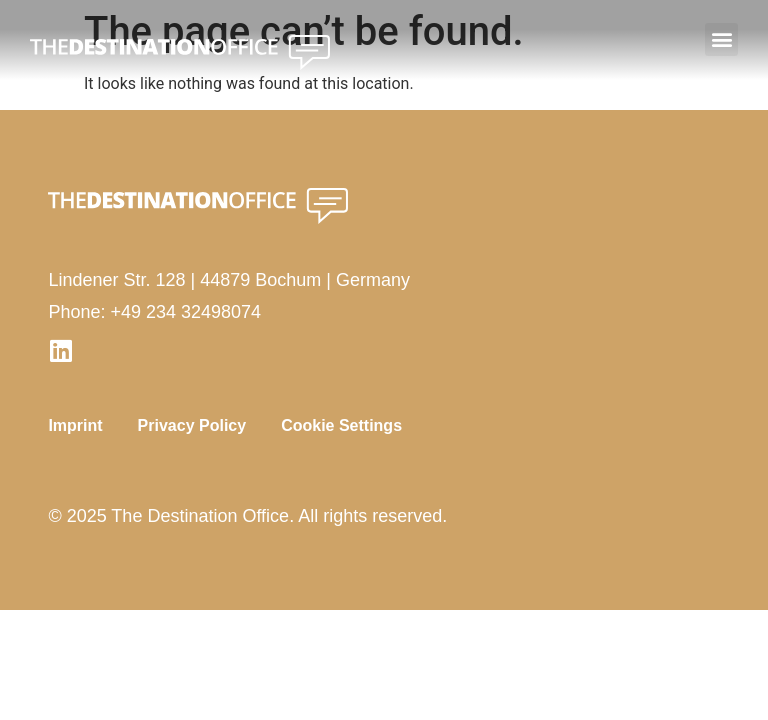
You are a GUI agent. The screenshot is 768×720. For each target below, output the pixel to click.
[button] (721, 39)
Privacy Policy (192, 425)
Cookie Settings (341, 425)
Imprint (75, 425)
